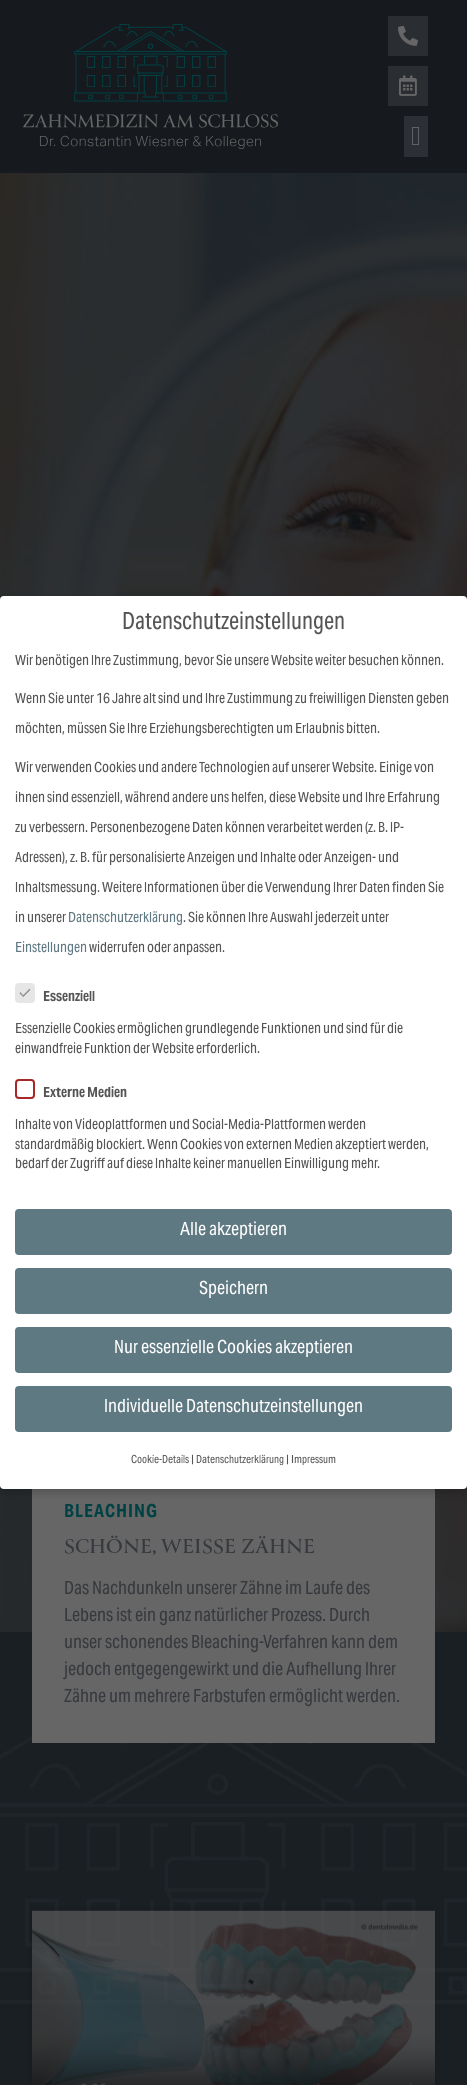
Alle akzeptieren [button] (233, 1231)
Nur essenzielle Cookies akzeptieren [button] (233, 1349)
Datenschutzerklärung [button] (240, 1460)
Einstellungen (51, 949)
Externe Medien (77, 1094)
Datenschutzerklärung (125, 919)
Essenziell (61, 998)
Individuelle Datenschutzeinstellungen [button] (233, 1408)
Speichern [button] (233, 1290)
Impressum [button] (313, 1460)
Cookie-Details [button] (160, 1460)
